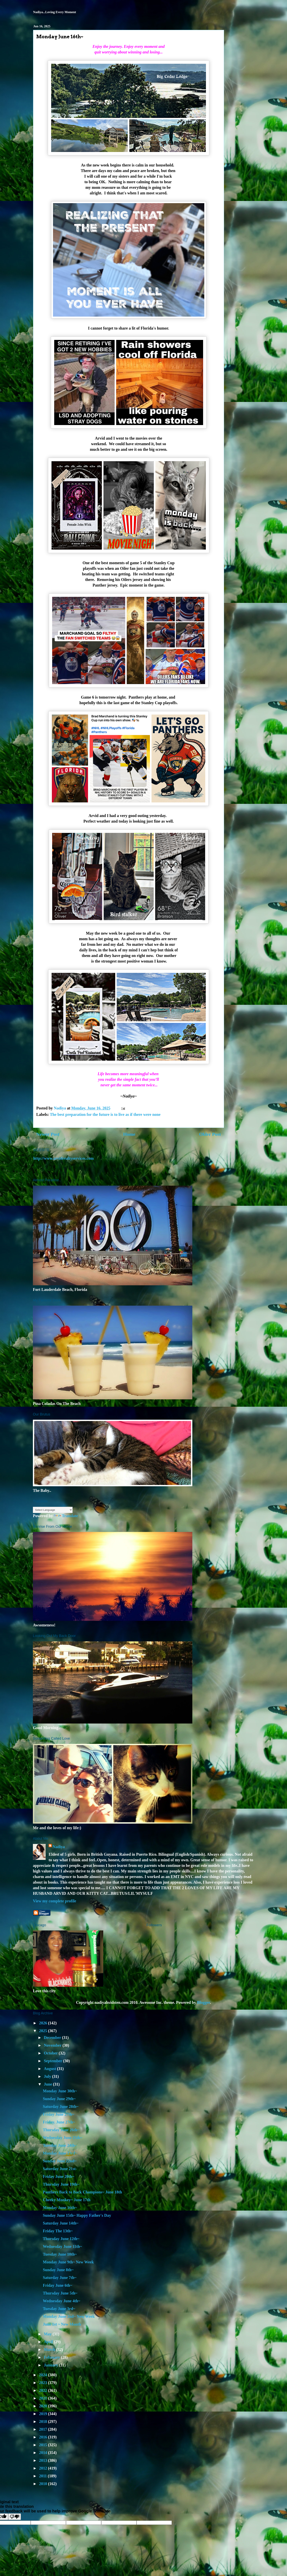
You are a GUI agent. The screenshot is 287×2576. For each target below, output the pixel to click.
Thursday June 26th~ (61, 2130)
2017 (43, 2429)
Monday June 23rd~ (60, 2153)
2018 (43, 2421)
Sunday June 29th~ (59, 2099)
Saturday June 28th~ (60, 2106)
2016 (43, 2437)
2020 (43, 2406)
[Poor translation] (14, 2516)
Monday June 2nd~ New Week (69, 2316)
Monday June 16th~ (60, 2207)
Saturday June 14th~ (60, 2223)
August (50, 2068)
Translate (66, 1516)
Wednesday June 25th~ (62, 2137)
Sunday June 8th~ (58, 2270)
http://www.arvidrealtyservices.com (63, 1158)
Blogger (203, 2002)
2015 (43, 2445)
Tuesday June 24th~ (60, 2145)
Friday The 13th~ (58, 2231)
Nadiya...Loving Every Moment (54, 12)
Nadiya (59, 1847)
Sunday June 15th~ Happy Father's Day (77, 2215)
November (53, 2045)
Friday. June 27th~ (59, 2122)
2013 (43, 2460)
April (49, 2342)
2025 (43, 2031)
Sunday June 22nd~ (59, 2161)
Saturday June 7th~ (59, 2277)
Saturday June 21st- (60, 2169)
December (53, 2037)
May (48, 2334)
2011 (43, 2476)
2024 (43, 2375)
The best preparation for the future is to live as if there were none (105, 1114)
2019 (43, 2414)
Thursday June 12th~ (61, 2238)
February (52, 2357)
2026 (43, 2023)
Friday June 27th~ (58, 2114)
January (51, 2365)
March (50, 2349)
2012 (43, 2468)
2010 (43, 2484)
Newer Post (47, 1134)
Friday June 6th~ (57, 2285)
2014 (43, 2452)
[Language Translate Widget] (53, 1510)
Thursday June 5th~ (60, 2293)
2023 (43, 2382)
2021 (43, 2398)
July (48, 2076)
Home (129, 1134)
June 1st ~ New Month (62, 2324)
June (48, 2084)
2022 (43, 2390)
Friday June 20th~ (58, 2176)
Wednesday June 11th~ (62, 2246)
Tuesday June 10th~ (60, 2254)
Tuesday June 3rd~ (59, 2308)
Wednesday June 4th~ (61, 2301)
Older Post (210, 1134)
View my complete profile (54, 1901)
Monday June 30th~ (60, 2091)
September (53, 2061)
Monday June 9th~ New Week (68, 2262)
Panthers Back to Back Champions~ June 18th (82, 2192)
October (51, 2053)
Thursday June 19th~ (61, 2184)
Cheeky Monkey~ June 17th (66, 2200)
